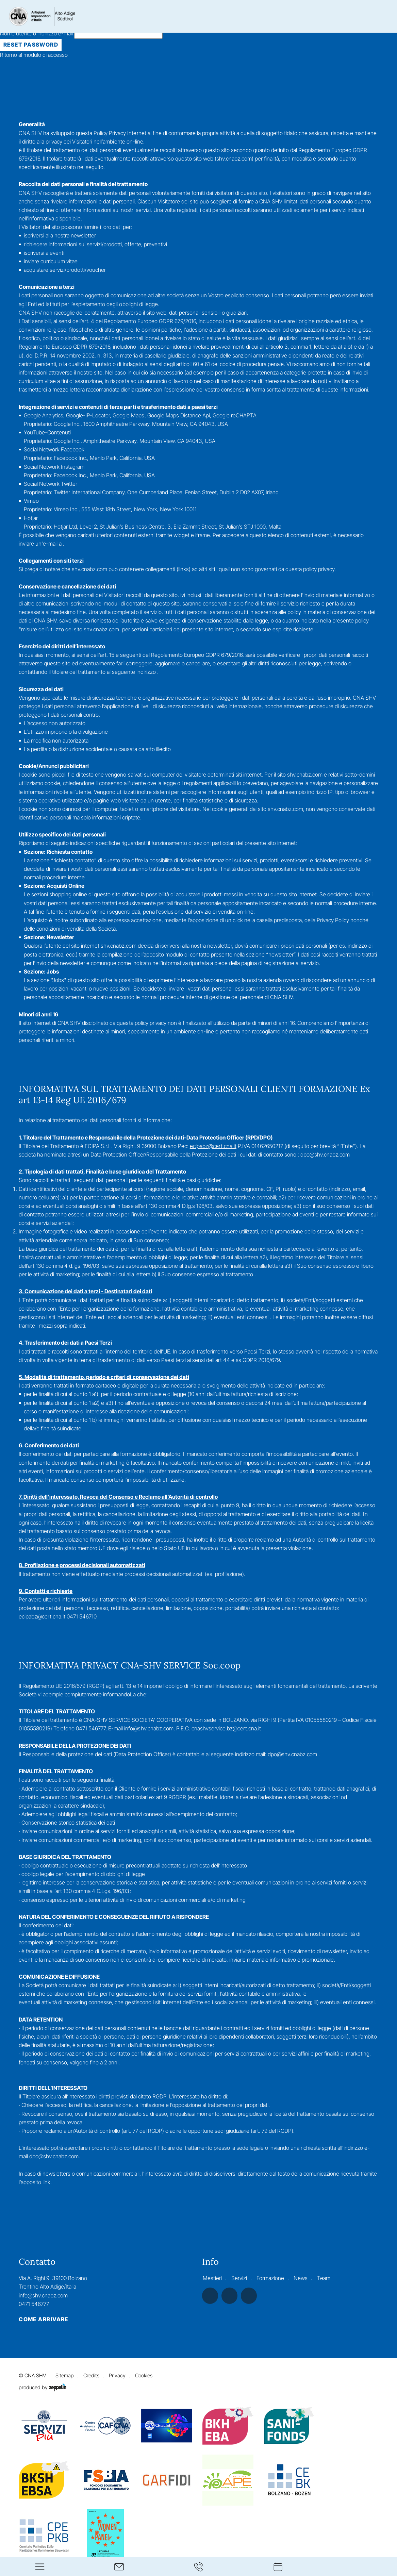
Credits (91, 2376)
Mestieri (212, 2278)
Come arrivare (43, 2319)
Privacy (117, 2376)
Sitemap (64, 2376)
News (301, 2278)
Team (323, 2278)
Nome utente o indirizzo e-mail (81, 33)
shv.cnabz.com (234, 158)
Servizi (239, 2278)
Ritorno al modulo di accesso (34, 54)
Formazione (270, 2278)
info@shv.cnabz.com (43, 2295)
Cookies (143, 2376)
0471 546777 (34, 2303)
